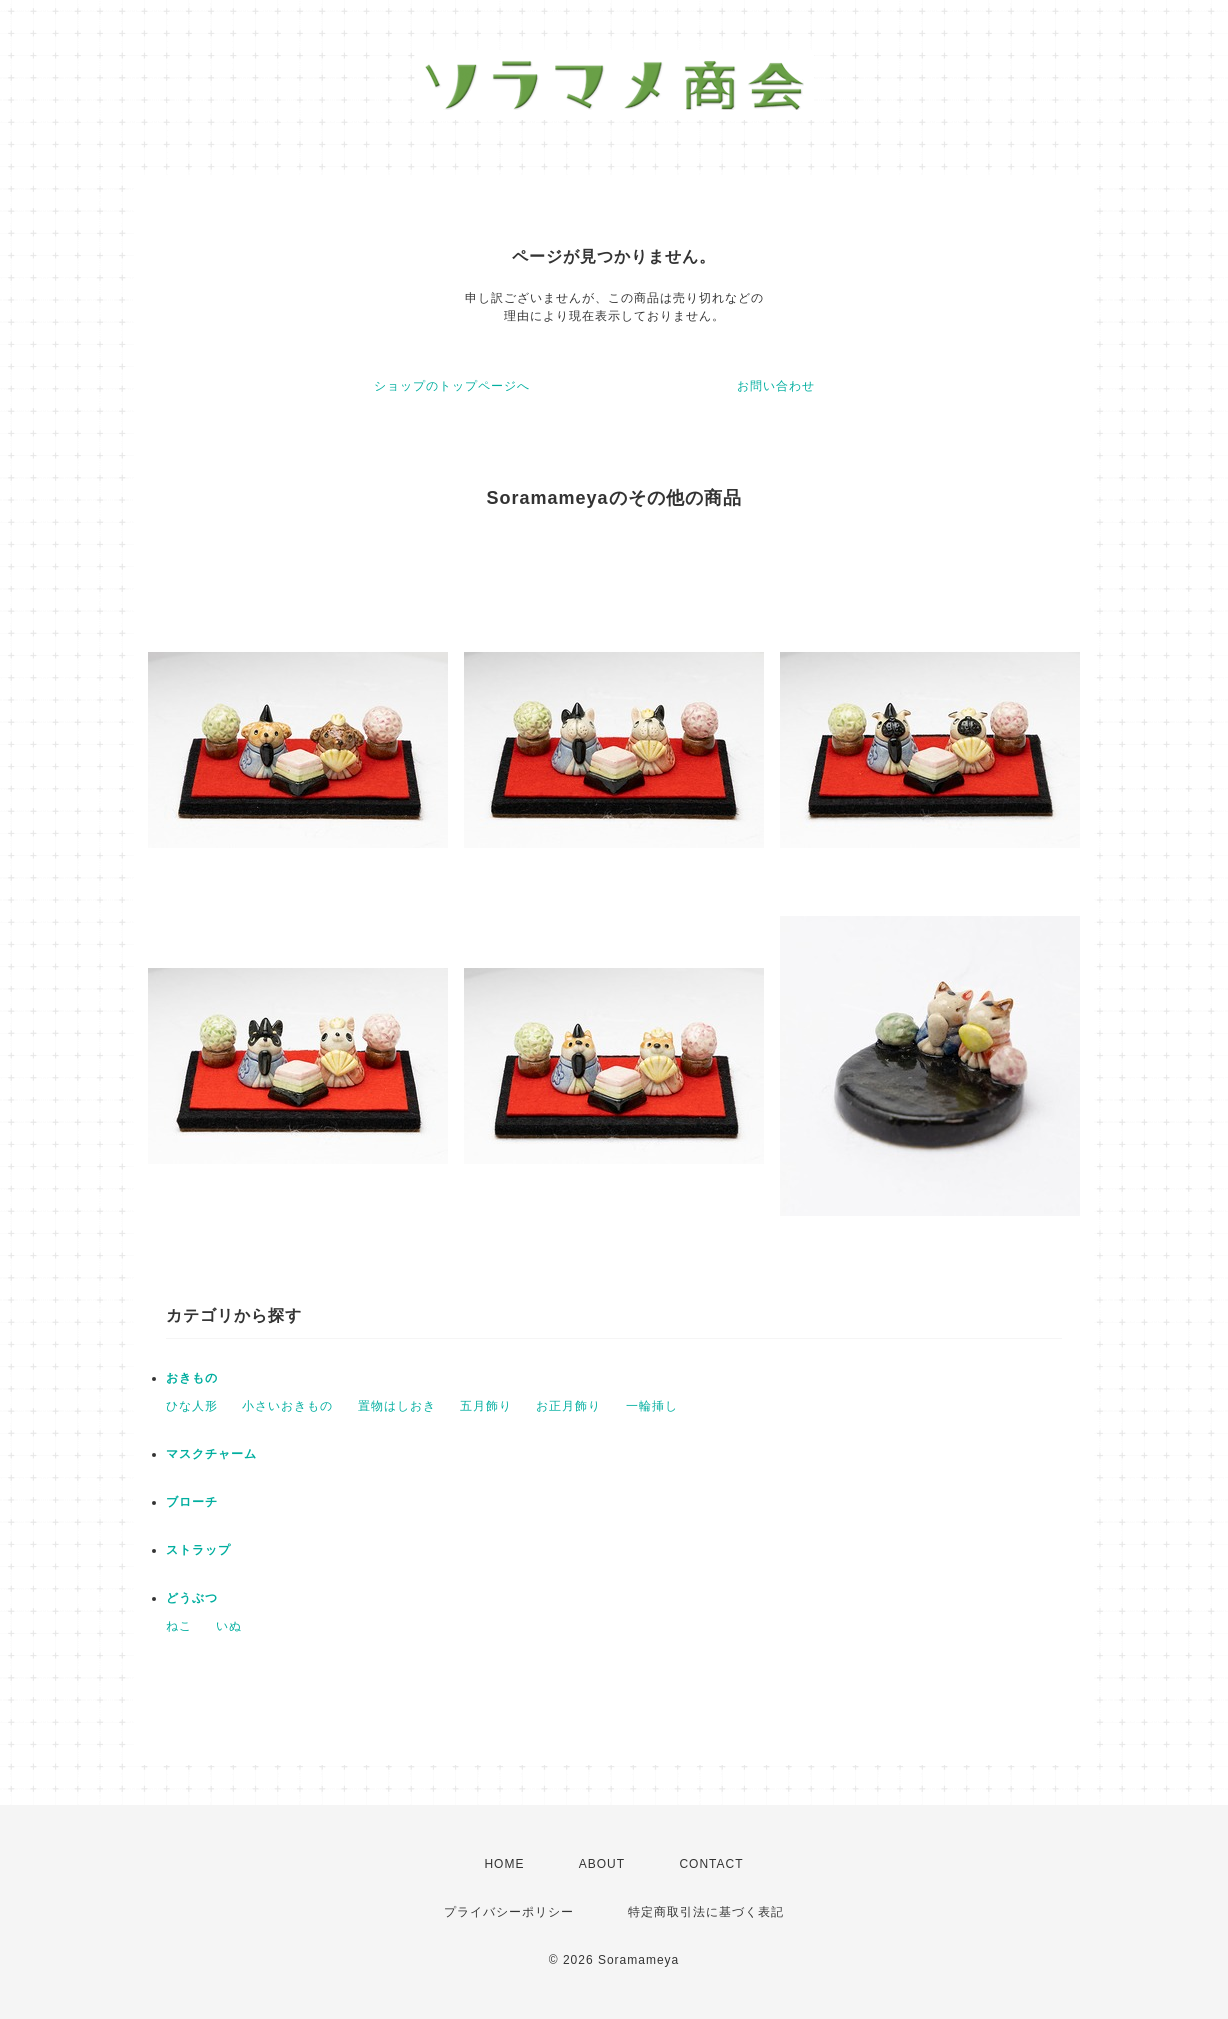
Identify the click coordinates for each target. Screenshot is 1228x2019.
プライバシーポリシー (509, 1912)
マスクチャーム (211, 1454)
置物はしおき (397, 1406)
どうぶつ (192, 1598)
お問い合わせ (776, 386)
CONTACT (711, 1864)
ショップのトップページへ (452, 386)
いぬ (229, 1626)
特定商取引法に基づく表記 (706, 1912)
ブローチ (192, 1502)
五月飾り (486, 1406)
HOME (504, 1864)
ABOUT (602, 1864)
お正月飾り (568, 1406)
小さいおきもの (287, 1406)
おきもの (192, 1378)
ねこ (179, 1626)
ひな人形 (192, 1406)
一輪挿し (652, 1406)
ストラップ (198, 1550)
